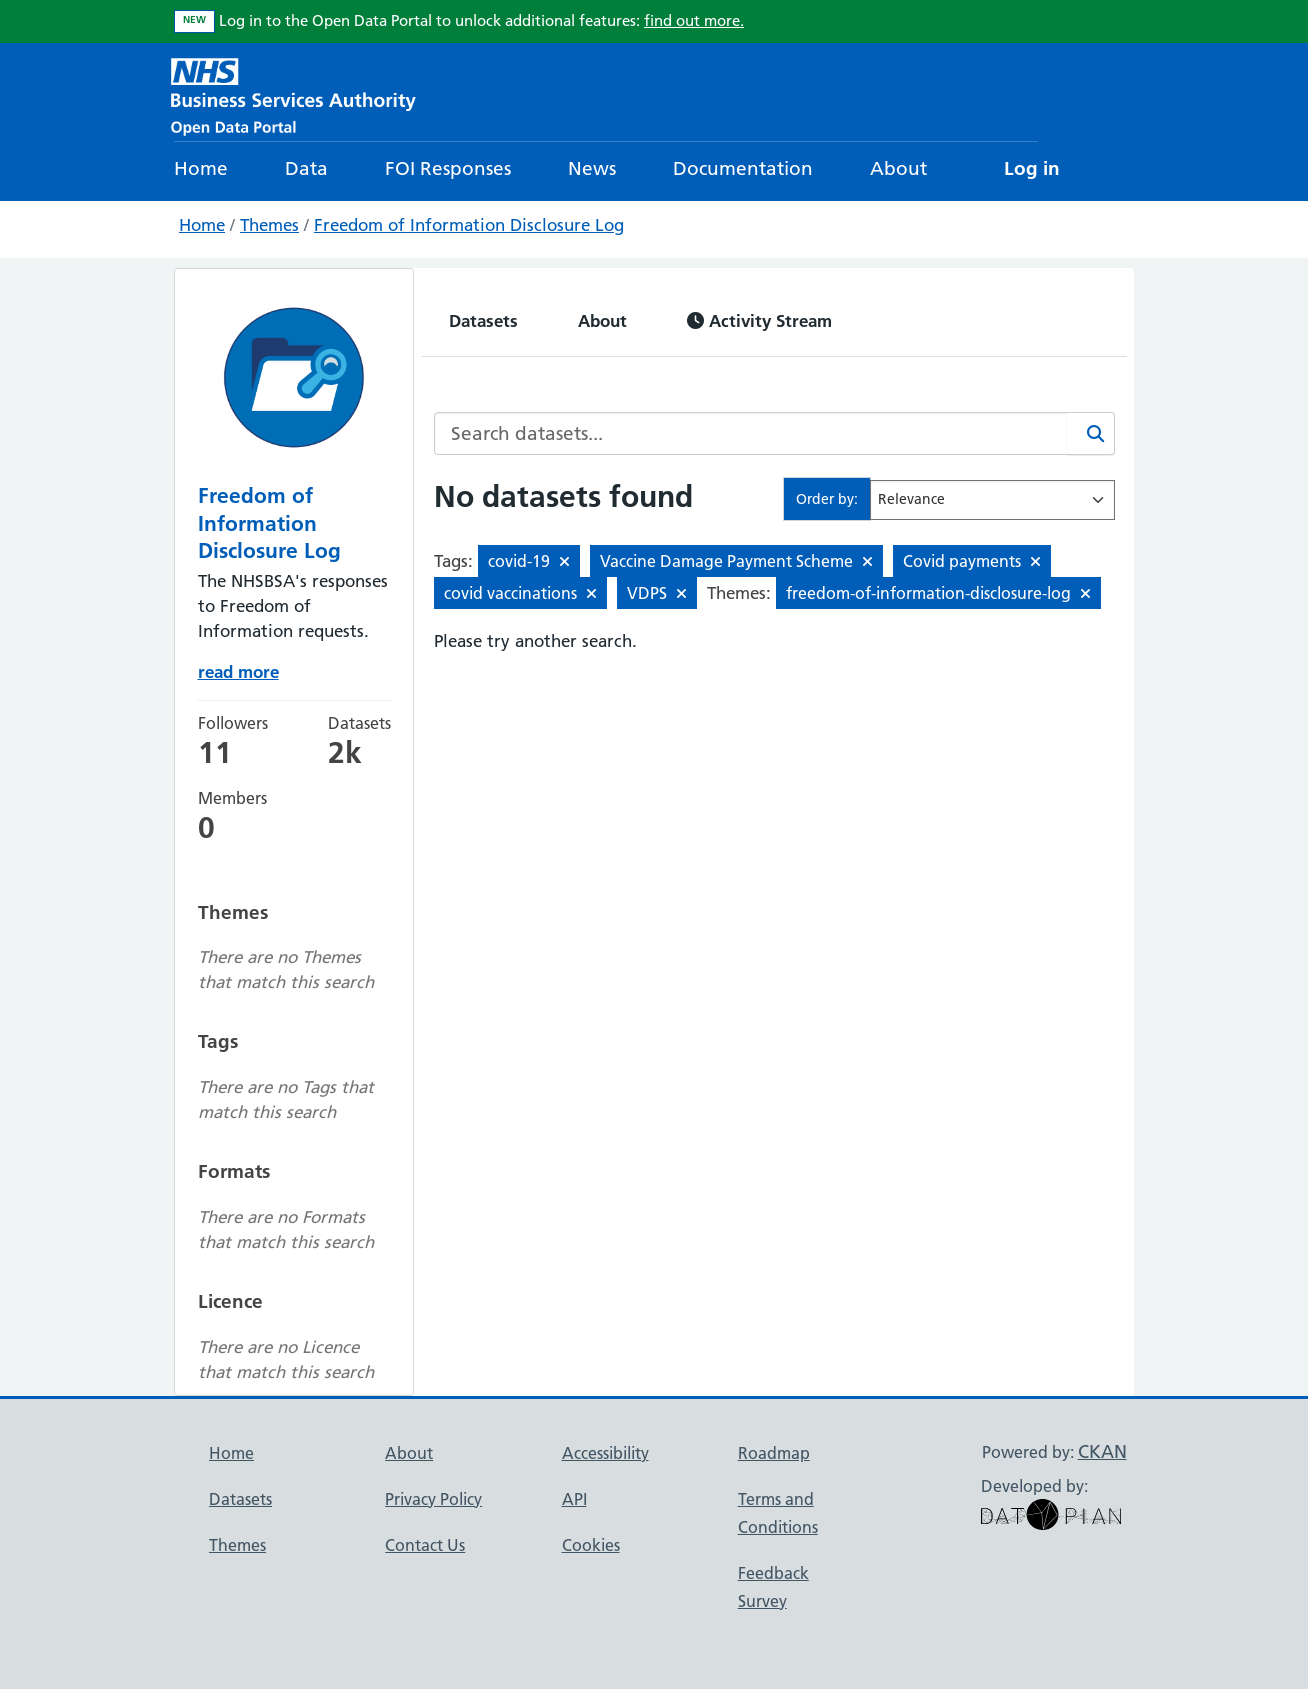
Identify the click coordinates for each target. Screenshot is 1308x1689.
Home (201, 168)
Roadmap (774, 1453)
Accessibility (605, 1453)
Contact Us (425, 1545)
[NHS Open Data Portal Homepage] (293, 94)
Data (306, 168)
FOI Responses (448, 168)
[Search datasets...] (751, 433)
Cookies (591, 1545)
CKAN (1102, 1451)
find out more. (694, 20)
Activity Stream (759, 320)
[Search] (1091, 433)
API (574, 1499)
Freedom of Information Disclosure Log (469, 225)
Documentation (743, 168)
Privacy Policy (433, 1499)
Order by (825, 499)
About (898, 168)
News (592, 168)
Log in (1032, 168)
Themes (269, 225)
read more (238, 671)
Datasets (483, 320)
